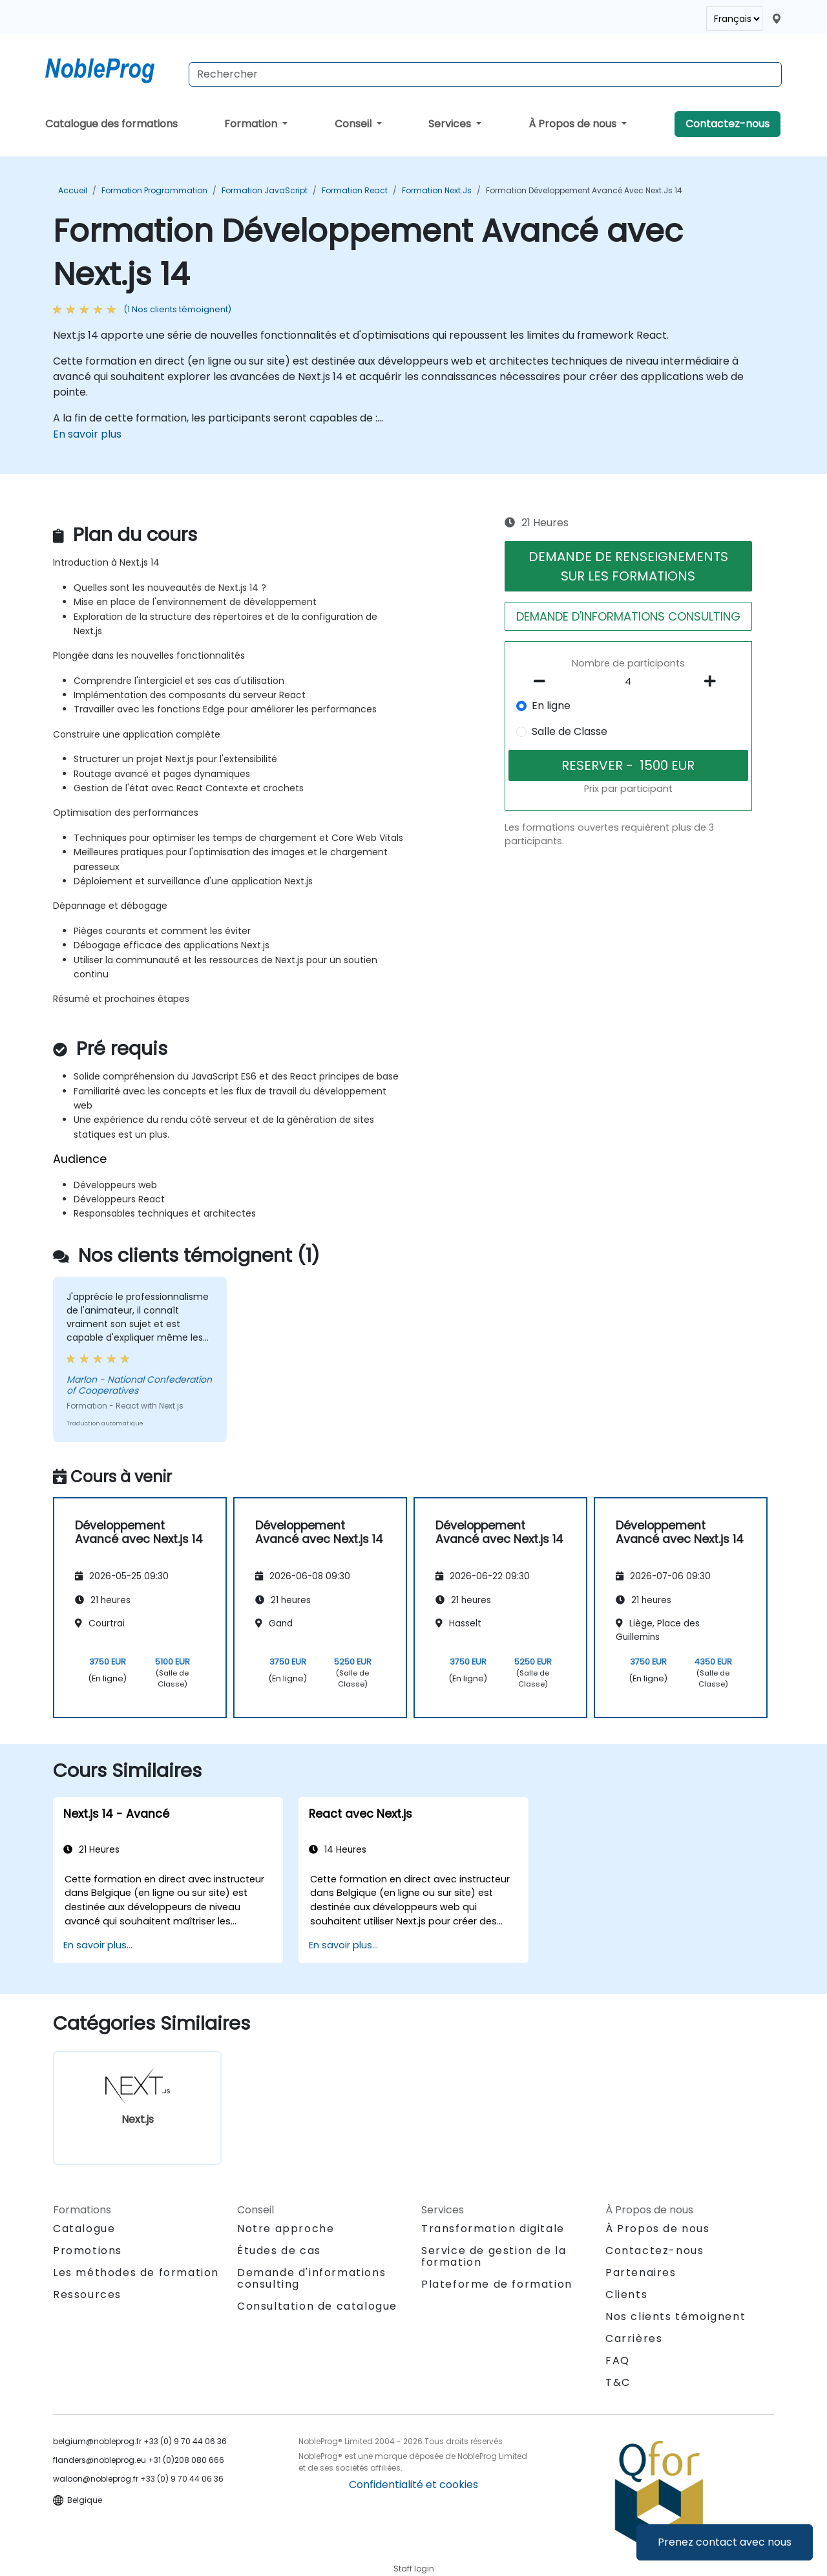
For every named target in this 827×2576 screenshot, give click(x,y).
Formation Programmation (154, 190)
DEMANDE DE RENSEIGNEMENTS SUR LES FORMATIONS (628, 566)
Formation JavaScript (265, 190)
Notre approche (285, 2228)
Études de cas (279, 2250)
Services (451, 123)
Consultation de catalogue (317, 2306)
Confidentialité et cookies (413, 2484)
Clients (626, 2294)
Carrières (633, 2338)
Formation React (355, 190)
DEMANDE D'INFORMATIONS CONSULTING (628, 616)
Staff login (413, 2568)
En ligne (551, 705)
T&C (618, 2382)
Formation (252, 123)
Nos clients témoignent (675, 2316)
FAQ (617, 2360)
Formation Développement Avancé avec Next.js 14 (584, 190)
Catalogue (84, 2228)
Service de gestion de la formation (493, 2256)
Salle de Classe (569, 731)
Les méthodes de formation (136, 2272)
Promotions (87, 2250)
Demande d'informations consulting (311, 2278)
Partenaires (640, 2272)
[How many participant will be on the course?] (629, 682)
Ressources (87, 2294)
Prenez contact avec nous (724, 2542)
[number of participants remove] (543, 681)
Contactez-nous (727, 123)
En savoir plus (87, 434)
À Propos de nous (574, 123)
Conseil (354, 123)
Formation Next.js (437, 190)
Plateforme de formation (496, 2284)
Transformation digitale (493, 2228)
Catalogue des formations (111, 123)
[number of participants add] (713, 681)
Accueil (72, 190)
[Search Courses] (485, 74)
